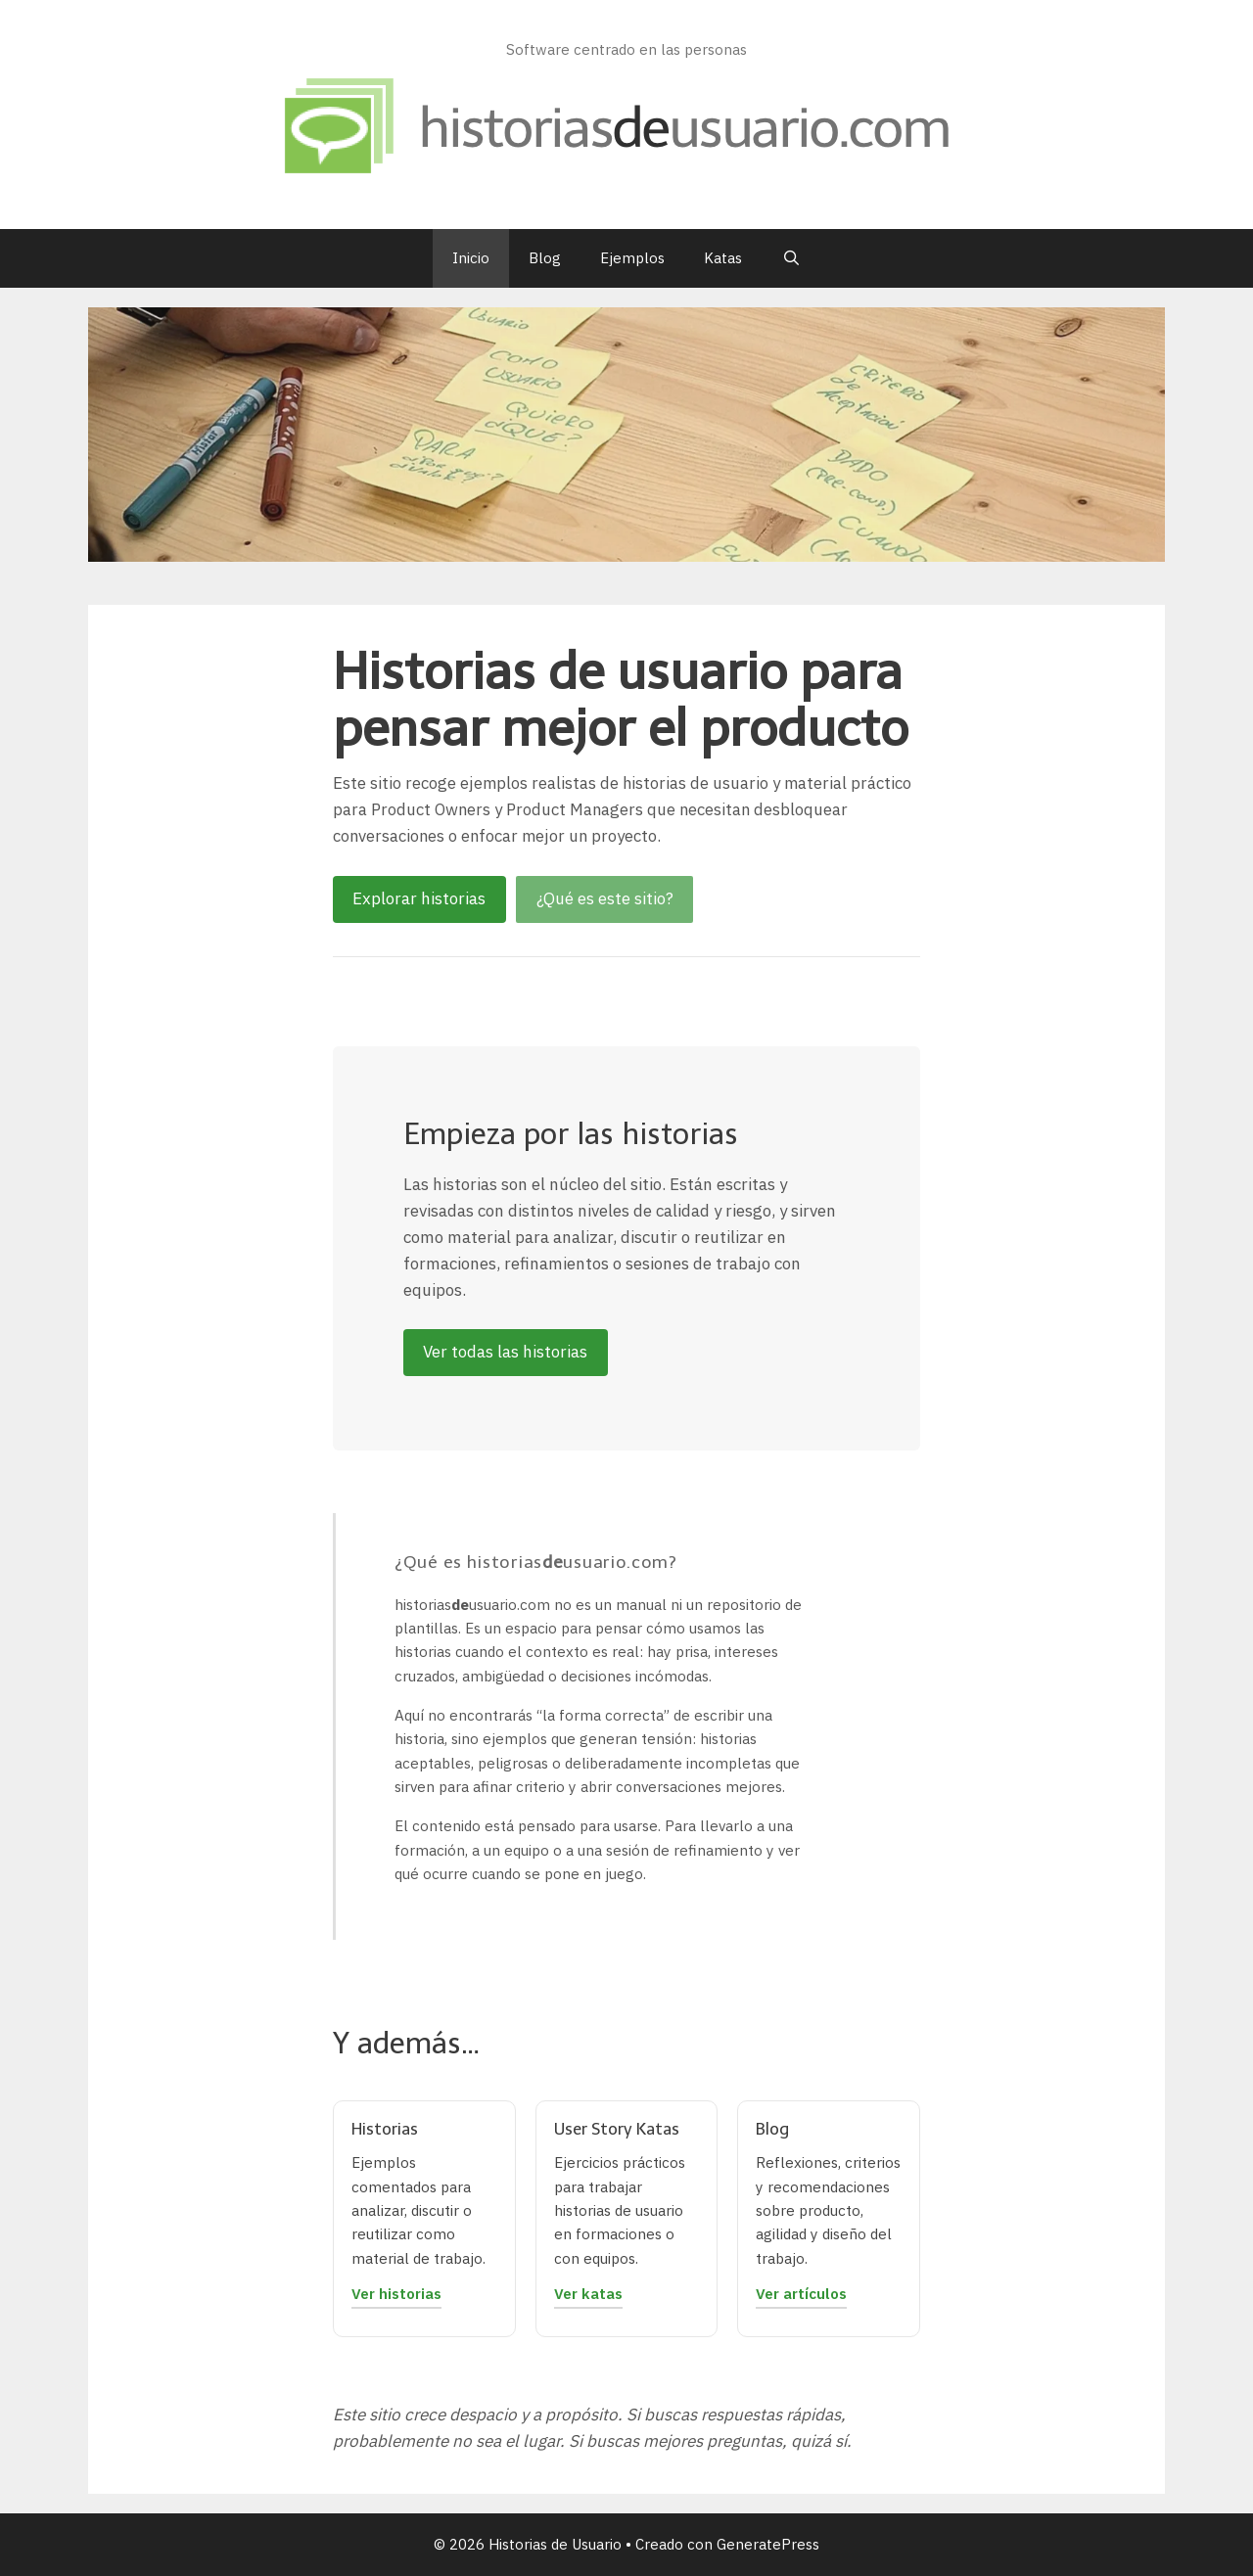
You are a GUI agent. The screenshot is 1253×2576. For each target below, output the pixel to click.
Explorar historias (419, 898)
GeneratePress (768, 2544)
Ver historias (396, 2293)
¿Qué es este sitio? (604, 898)
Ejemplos (632, 258)
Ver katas (588, 2293)
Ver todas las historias (505, 1351)
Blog (545, 258)
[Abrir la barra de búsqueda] (790, 258)
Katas (723, 258)
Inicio (470, 258)
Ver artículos (801, 2293)
